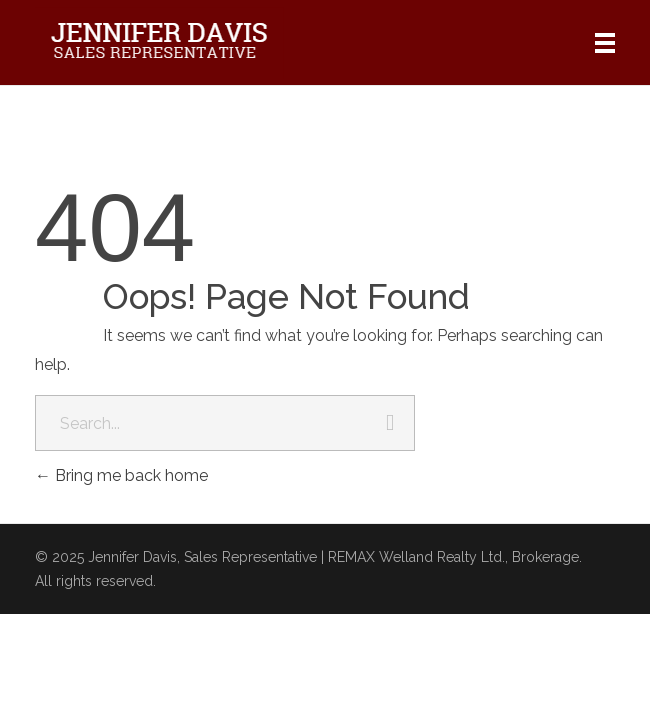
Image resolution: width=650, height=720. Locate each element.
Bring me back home (121, 475)
